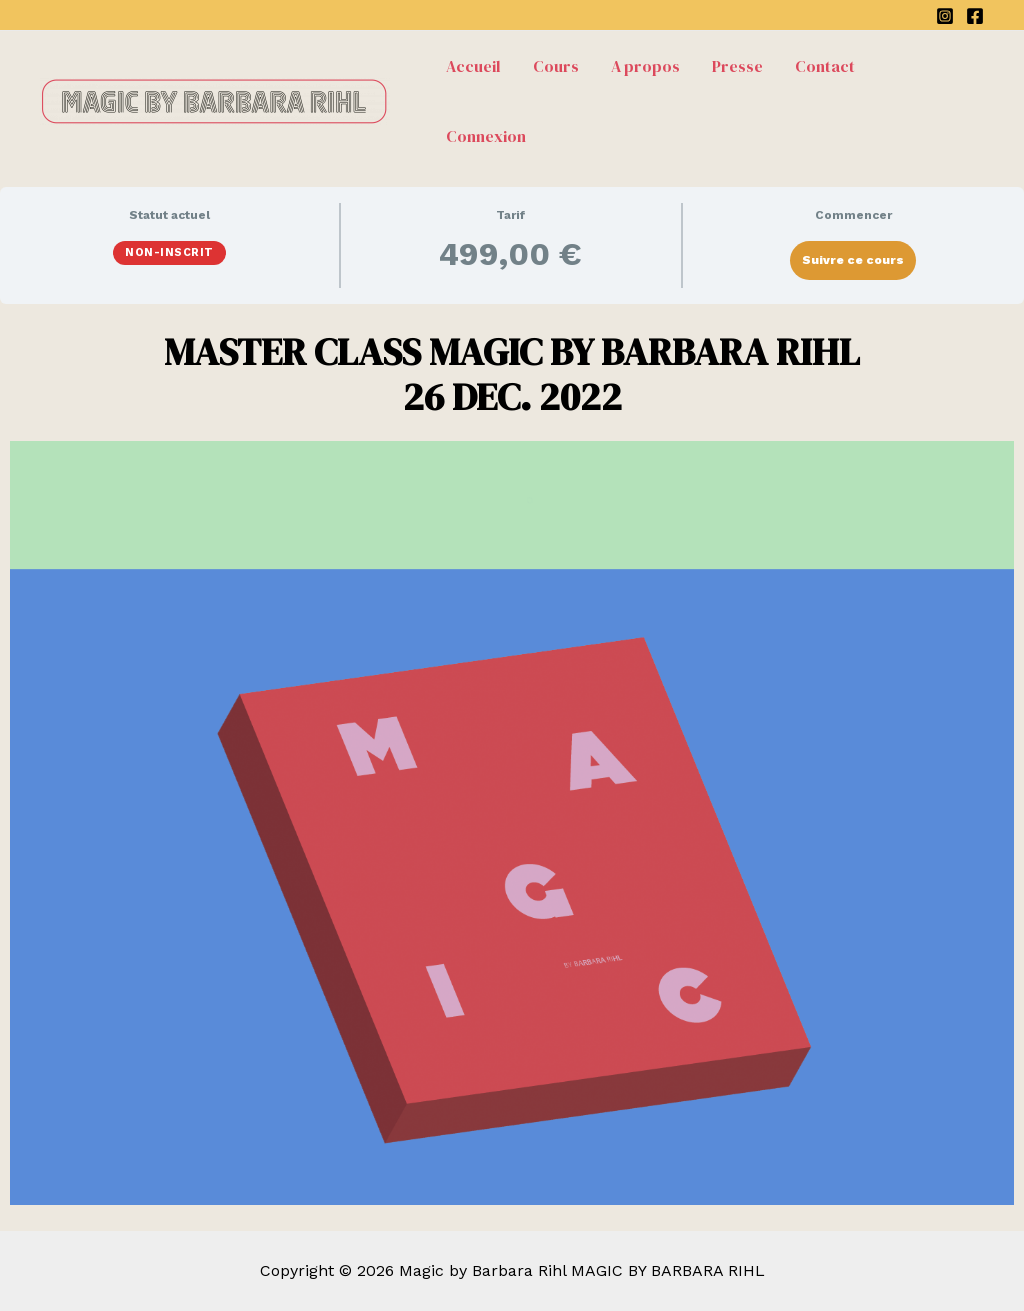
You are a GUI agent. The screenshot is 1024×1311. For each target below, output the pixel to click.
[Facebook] (975, 16)
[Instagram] (945, 16)
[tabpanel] (512, 767)
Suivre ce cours (853, 260)
